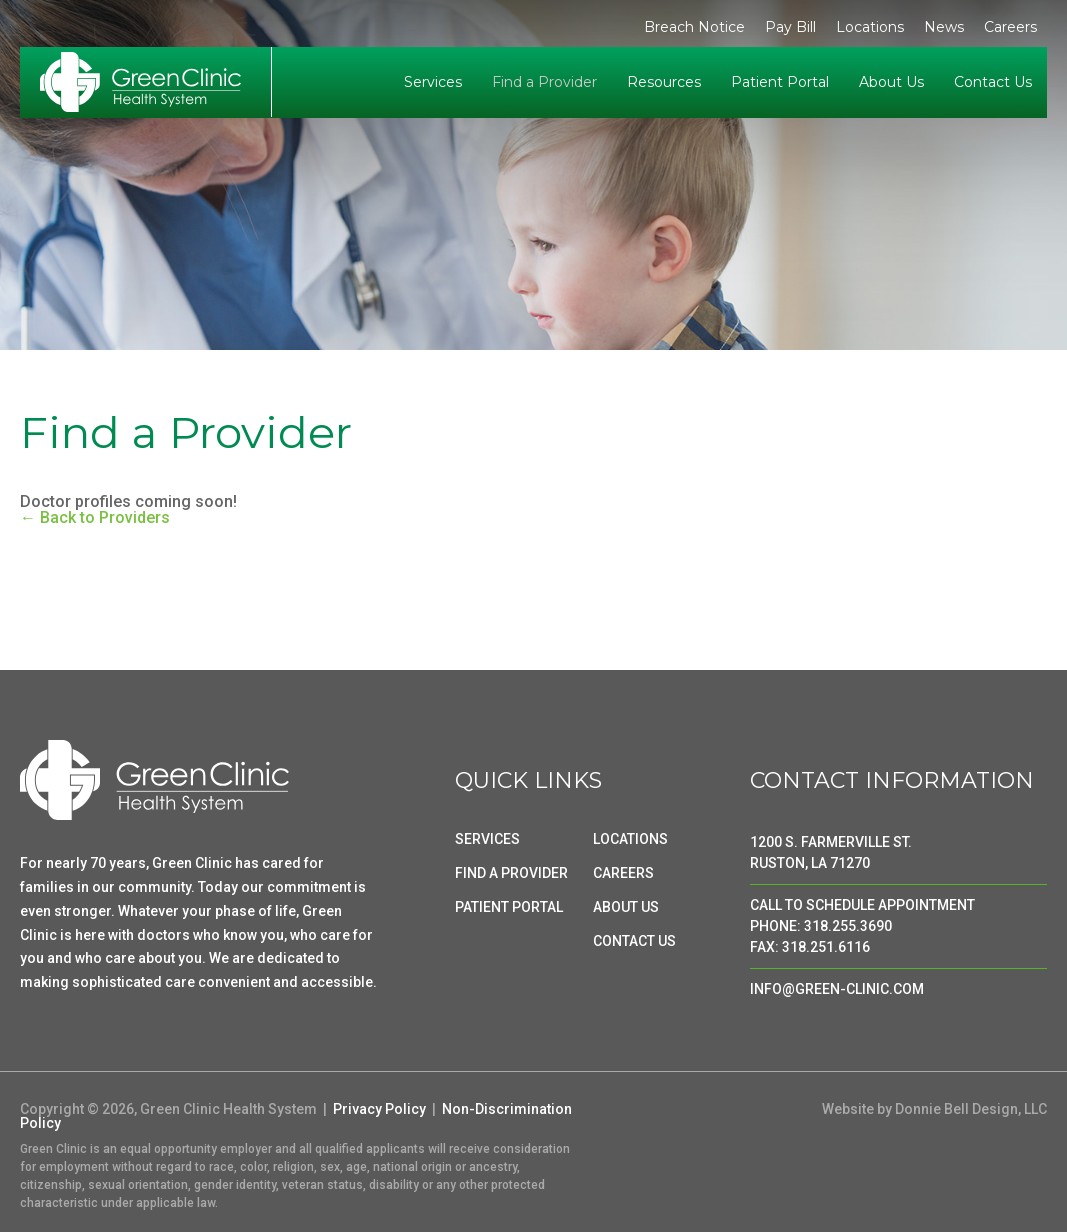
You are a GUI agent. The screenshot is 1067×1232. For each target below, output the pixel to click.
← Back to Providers (95, 517)
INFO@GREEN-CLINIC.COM (837, 989)
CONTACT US (634, 941)
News (944, 27)
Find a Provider (544, 82)
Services (433, 82)
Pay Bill (790, 27)
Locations (870, 27)
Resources (664, 82)
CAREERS (623, 873)
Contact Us (993, 82)
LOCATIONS (630, 839)
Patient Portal (780, 82)
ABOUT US (626, 907)
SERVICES (487, 839)
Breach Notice (694, 27)
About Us (891, 82)
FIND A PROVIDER (511, 873)
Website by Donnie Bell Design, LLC (934, 1109)
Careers (1010, 27)
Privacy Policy (379, 1109)
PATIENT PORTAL (509, 907)
